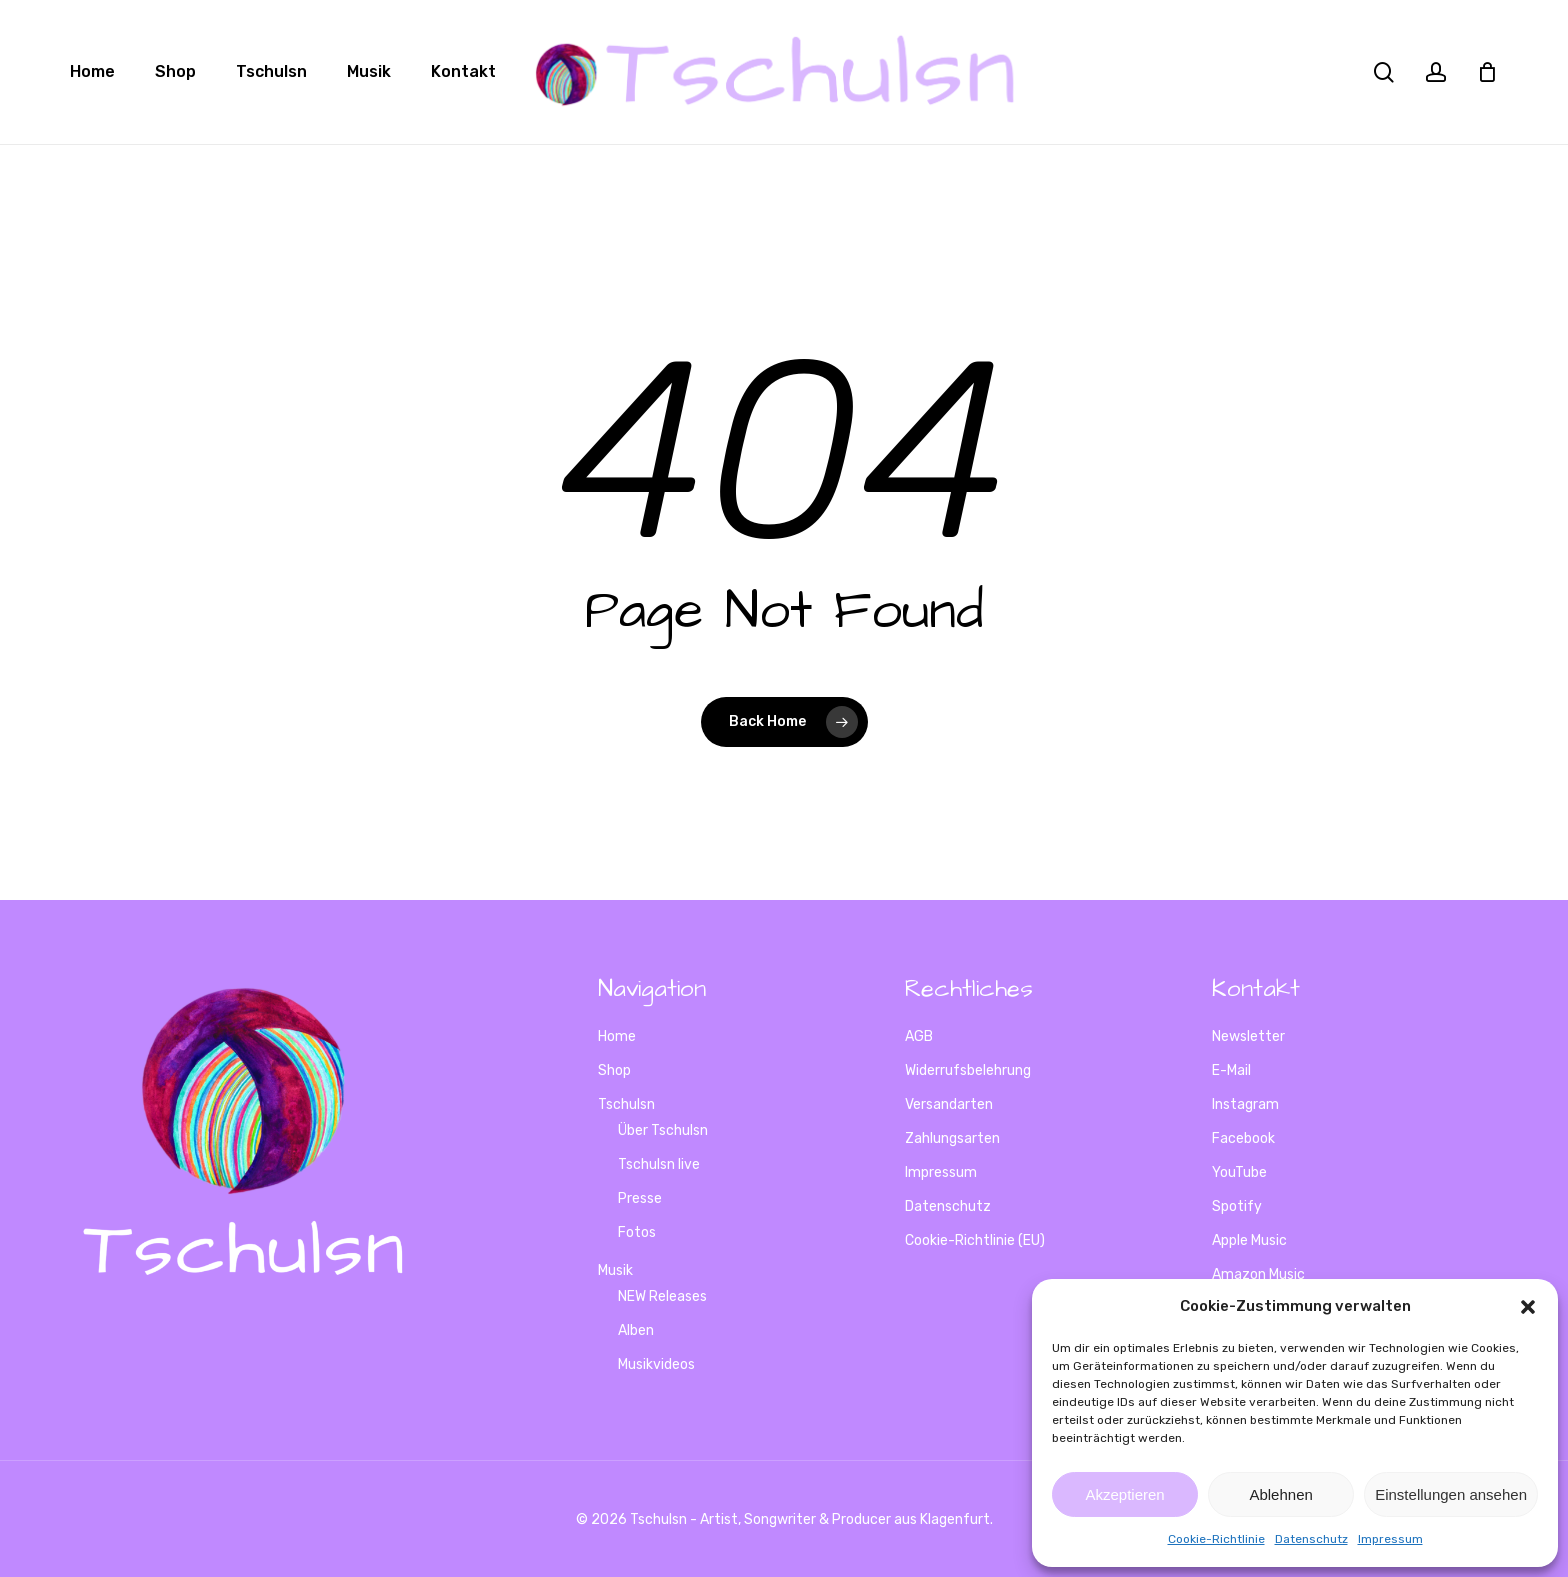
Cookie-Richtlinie (1216, 1539)
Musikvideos (656, 1364)
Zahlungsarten (952, 1138)
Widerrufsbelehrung (968, 1070)
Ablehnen (1280, 1494)
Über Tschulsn (663, 1130)
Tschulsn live (659, 1164)
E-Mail (1231, 1070)
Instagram (1245, 1104)
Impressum (1390, 1539)
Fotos (637, 1232)
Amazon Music (1258, 1274)
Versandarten (949, 1104)
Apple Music (1249, 1240)
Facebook (1243, 1138)
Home (617, 1036)
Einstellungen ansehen (1451, 1494)
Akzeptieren (1124, 1494)
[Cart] (1487, 72)
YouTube (1239, 1172)
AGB (919, 1036)
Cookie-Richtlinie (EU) (975, 1240)
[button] (1528, 1307)
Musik (615, 1270)
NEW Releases (662, 1296)
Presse (640, 1198)
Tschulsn (626, 1104)
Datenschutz (1311, 1539)
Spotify (1237, 1206)
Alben (636, 1330)
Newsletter (1248, 1036)
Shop (614, 1070)
